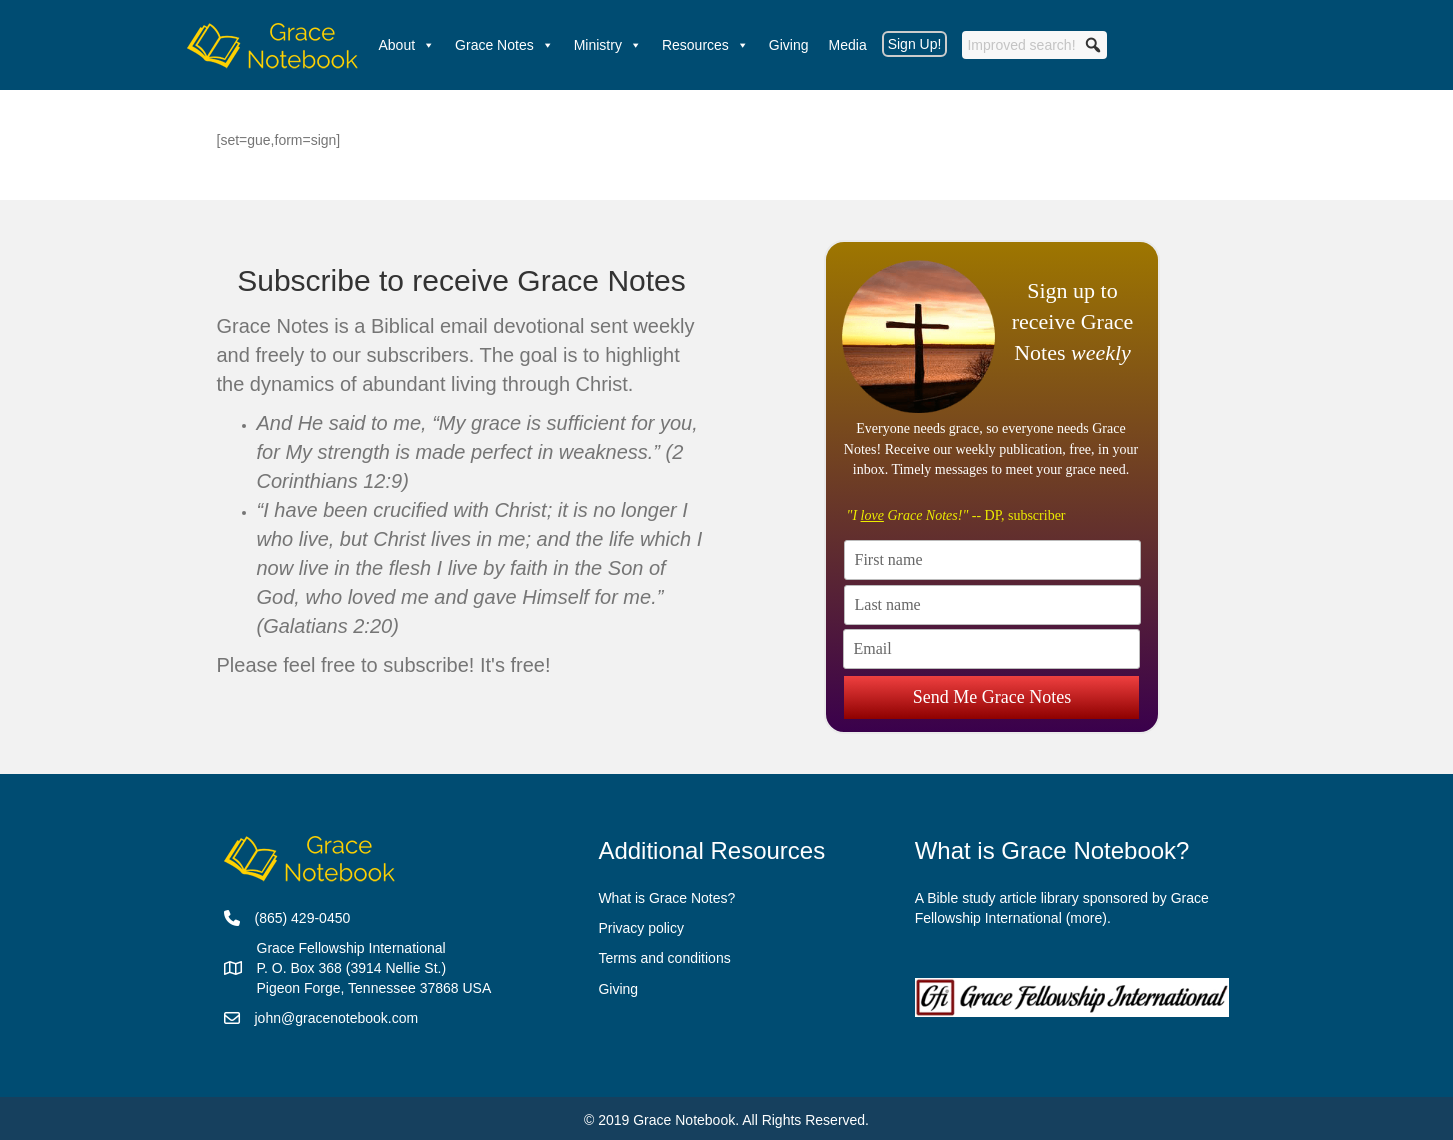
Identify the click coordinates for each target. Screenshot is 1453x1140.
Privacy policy (641, 928)
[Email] (991, 649)
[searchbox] (1034, 45)
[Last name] (992, 605)
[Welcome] (273, 45)
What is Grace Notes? (666, 898)
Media (848, 45)
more (1086, 918)
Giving (789, 45)
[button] (1093, 45)
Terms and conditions (664, 958)
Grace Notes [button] (504, 45)
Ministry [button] (608, 45)
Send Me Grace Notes (992, 686)
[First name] (992, 560)
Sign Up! (915, 44)
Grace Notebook (684, 1120)
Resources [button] (705, 45)
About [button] (407, 45)
